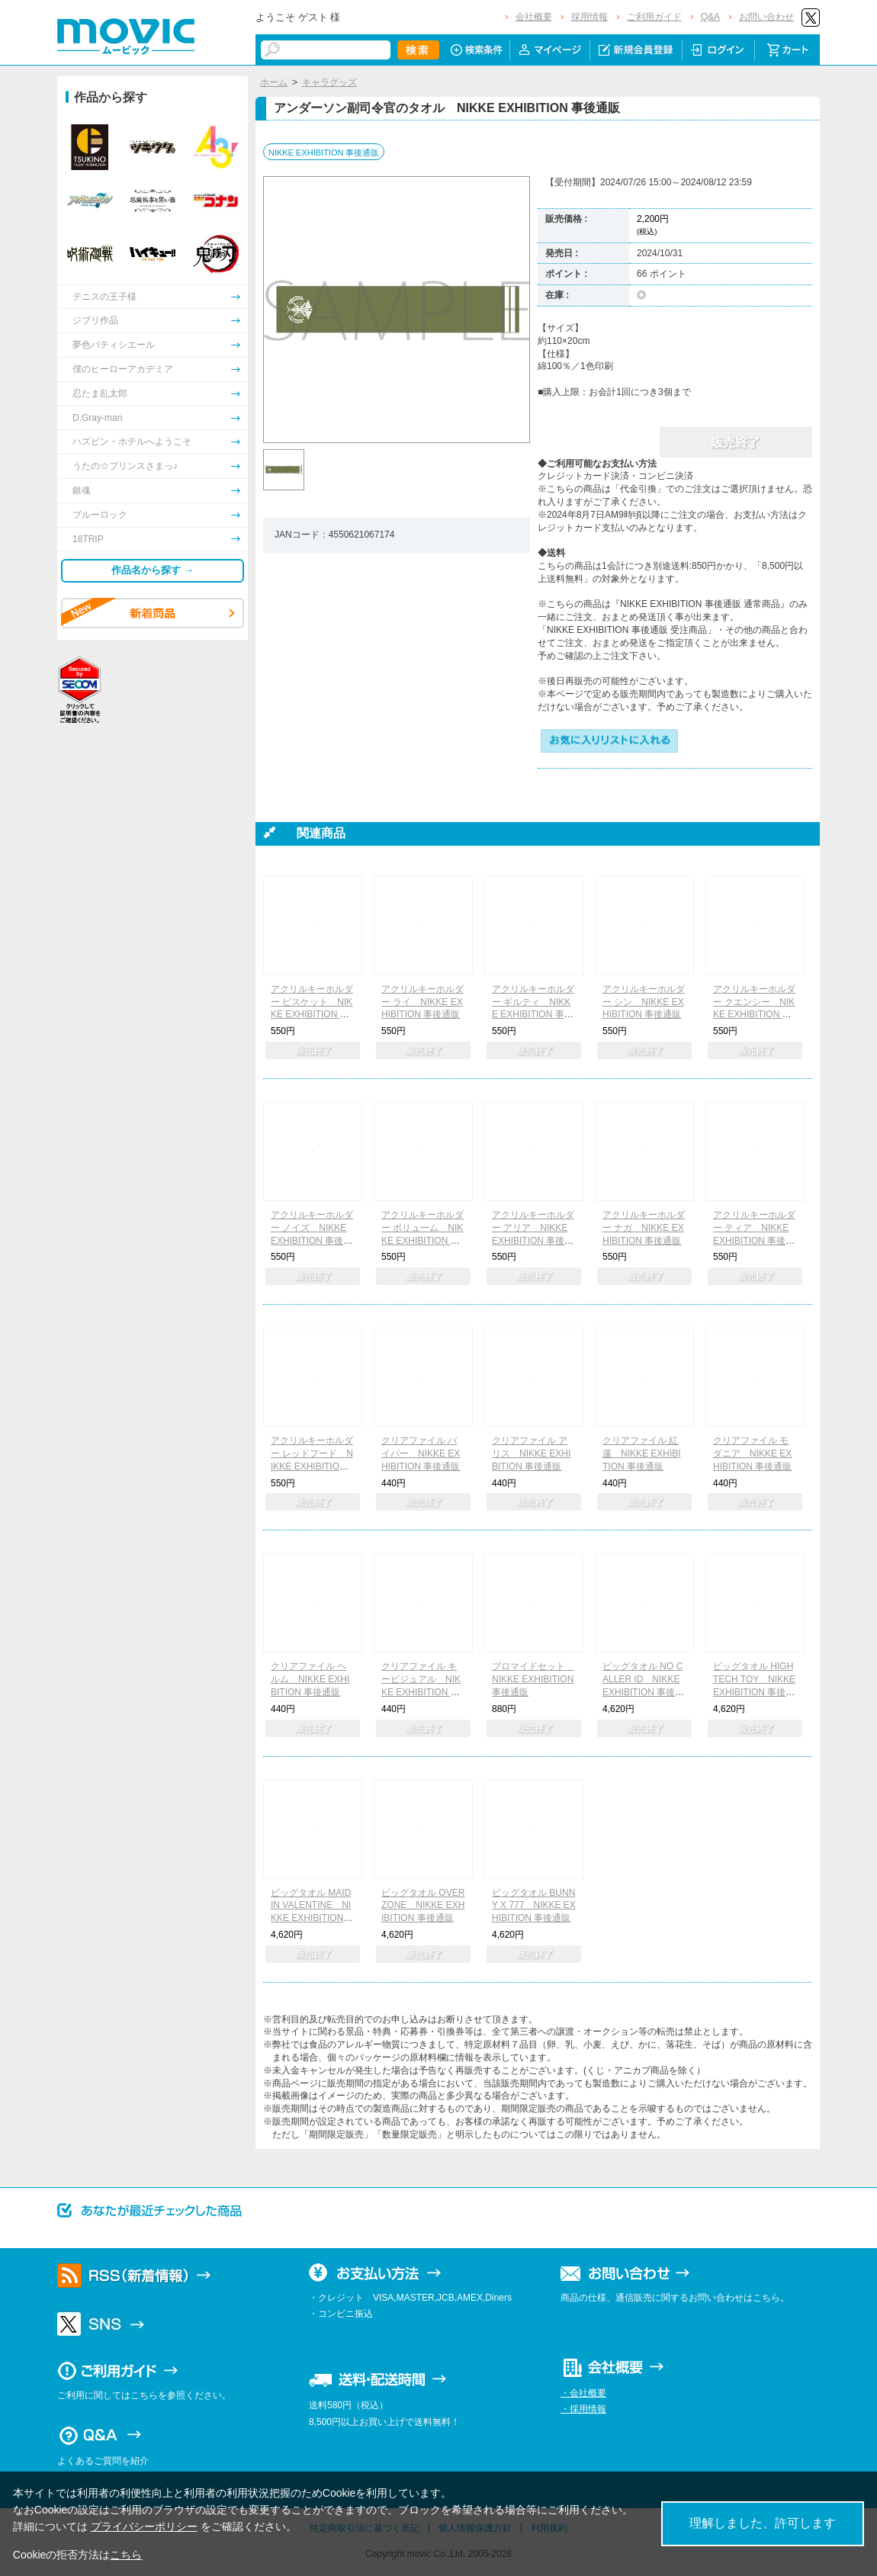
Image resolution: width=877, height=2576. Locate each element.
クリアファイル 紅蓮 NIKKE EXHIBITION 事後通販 (641, 1453)
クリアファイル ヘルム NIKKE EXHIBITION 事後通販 (310, 1679)
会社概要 (534, 16)
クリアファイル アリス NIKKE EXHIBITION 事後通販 (531, 1453)
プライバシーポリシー (144, 2526)
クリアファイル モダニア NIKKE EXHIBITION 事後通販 (752, 1453)
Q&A (710, 16)
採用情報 (589, 16)
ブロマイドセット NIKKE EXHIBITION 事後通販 (533, 1679)
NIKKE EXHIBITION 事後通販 (323, 152)
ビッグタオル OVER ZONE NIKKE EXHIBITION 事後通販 (422, 1905)
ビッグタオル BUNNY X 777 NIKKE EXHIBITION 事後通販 (534, 1905)
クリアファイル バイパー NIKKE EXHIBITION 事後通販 (420, 1453)
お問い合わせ (766, 16)
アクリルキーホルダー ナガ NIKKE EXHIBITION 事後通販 (643, 1227)
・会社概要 (583, 2393)
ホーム (274, 82)
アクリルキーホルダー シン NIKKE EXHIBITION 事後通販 (643, 1002)
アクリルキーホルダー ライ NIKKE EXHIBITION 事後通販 (422, 1002)
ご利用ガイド (654, 16)
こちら (126, 2555)
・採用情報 (583, 2409)
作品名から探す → (152, 570)
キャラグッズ (329, 82)
